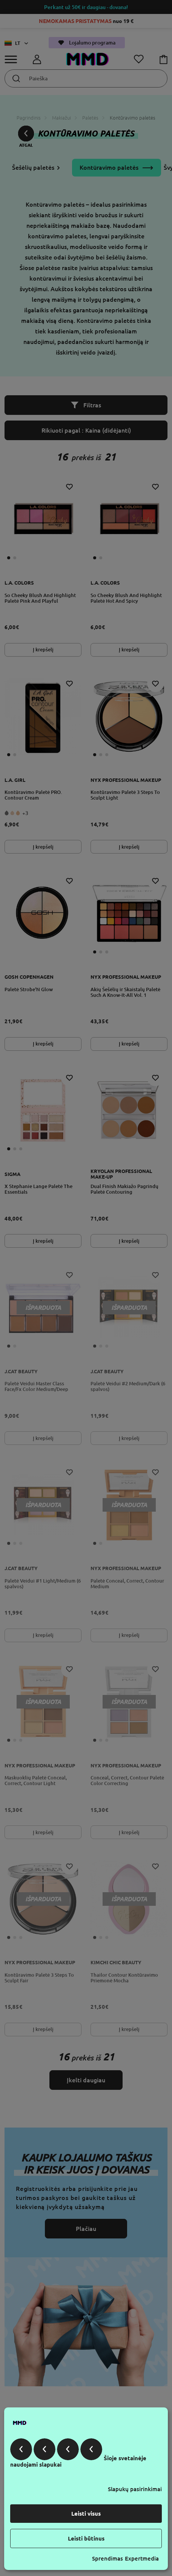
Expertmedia (142, 2558)
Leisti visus (86, 2513)
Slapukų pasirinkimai (135, 2489)
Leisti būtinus (86, 2538)
